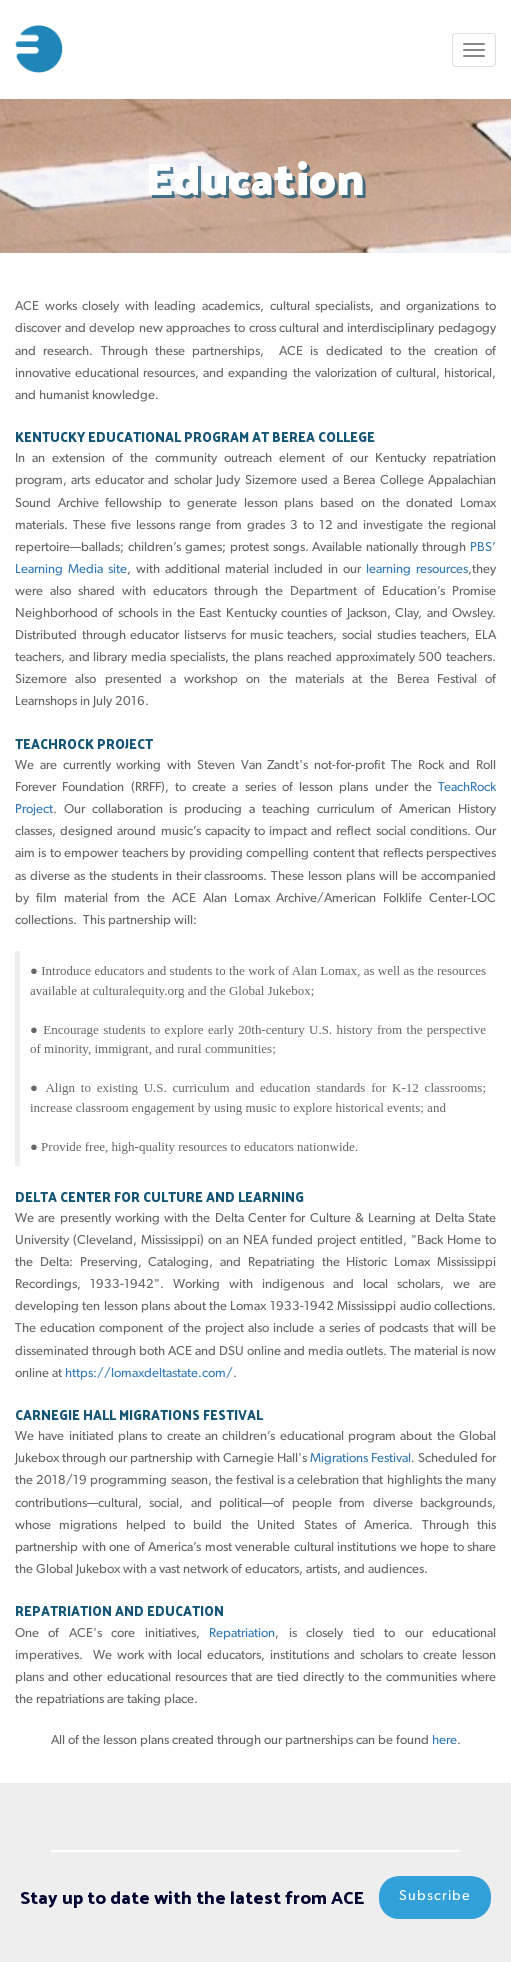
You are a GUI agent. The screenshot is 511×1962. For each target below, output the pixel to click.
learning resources (417, 569)
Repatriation (242, 1633)
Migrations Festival (360, 1458)
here (444, 1740)
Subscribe (435, 1896)
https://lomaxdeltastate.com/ (149, 1373)
